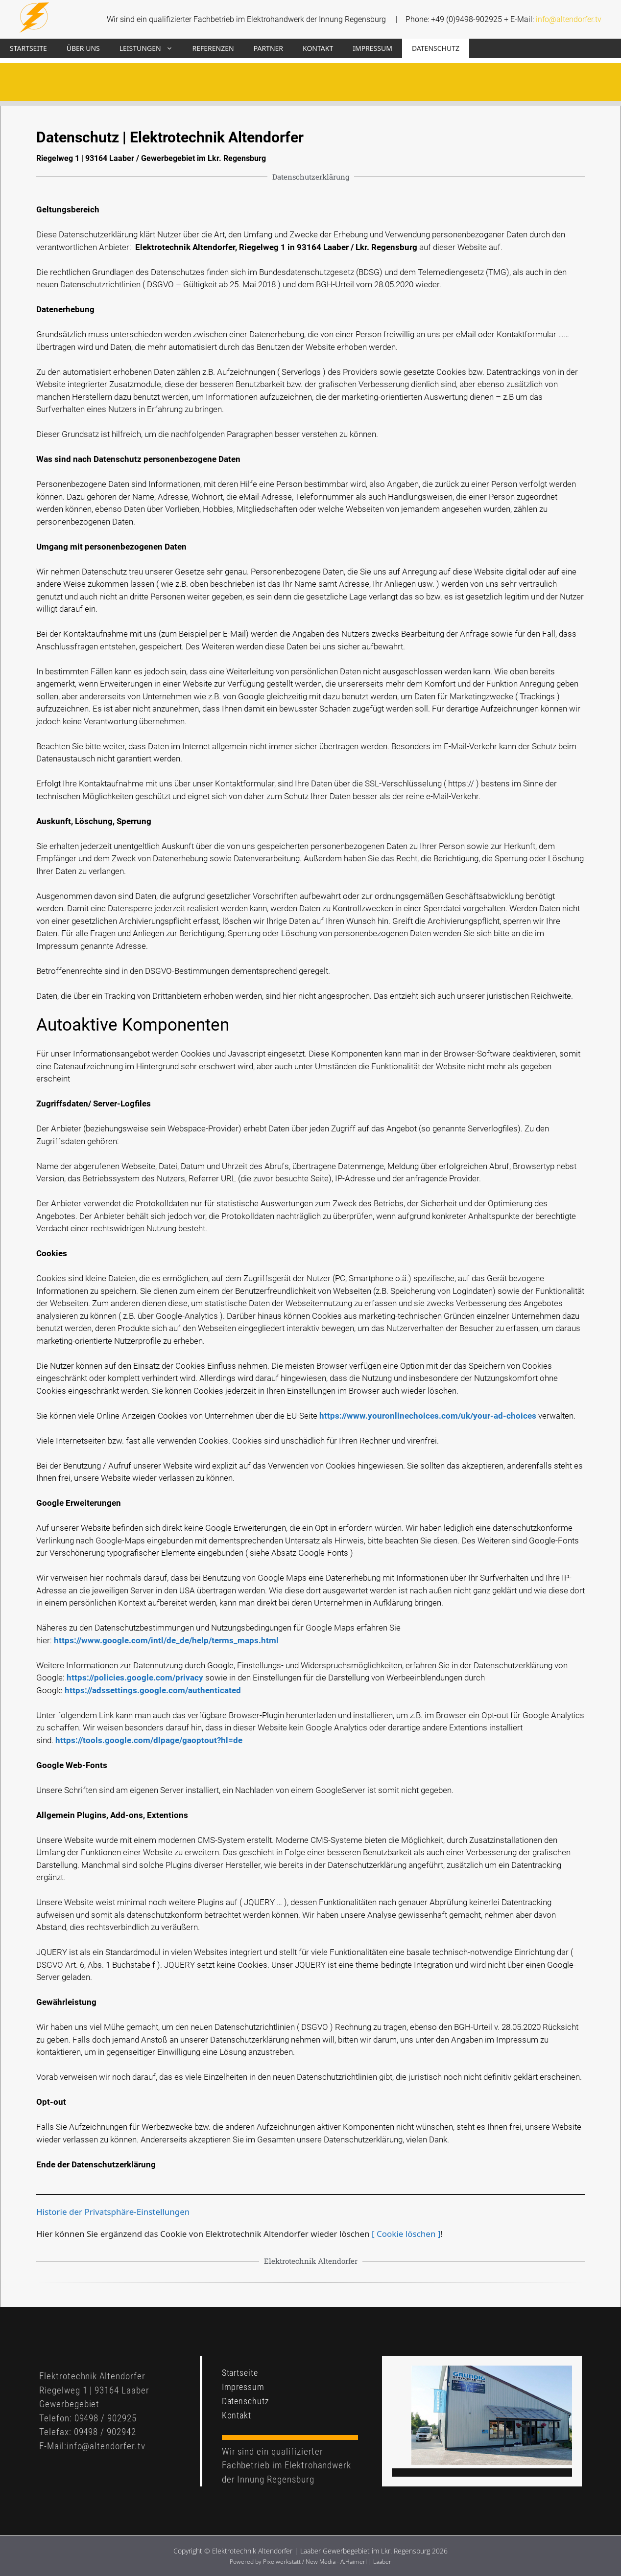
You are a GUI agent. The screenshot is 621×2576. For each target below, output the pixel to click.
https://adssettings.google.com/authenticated (153, 1690)
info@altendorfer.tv (568, 19)
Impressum (372, 48)
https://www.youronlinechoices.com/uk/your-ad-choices (427, 1416)
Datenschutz (435, 48)
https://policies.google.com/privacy (135, 1677)
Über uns (83, 48)
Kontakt (318, 48)
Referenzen (213, 48)
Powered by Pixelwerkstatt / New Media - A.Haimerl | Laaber (310, 2561)
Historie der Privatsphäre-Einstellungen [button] (113, 2211)
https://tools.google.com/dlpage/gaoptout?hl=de (148, 1740)
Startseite (28, 48)
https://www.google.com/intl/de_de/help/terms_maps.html (166, 1640)
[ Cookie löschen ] (406, 2233)
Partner (268, 48)
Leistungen (151, 48)
